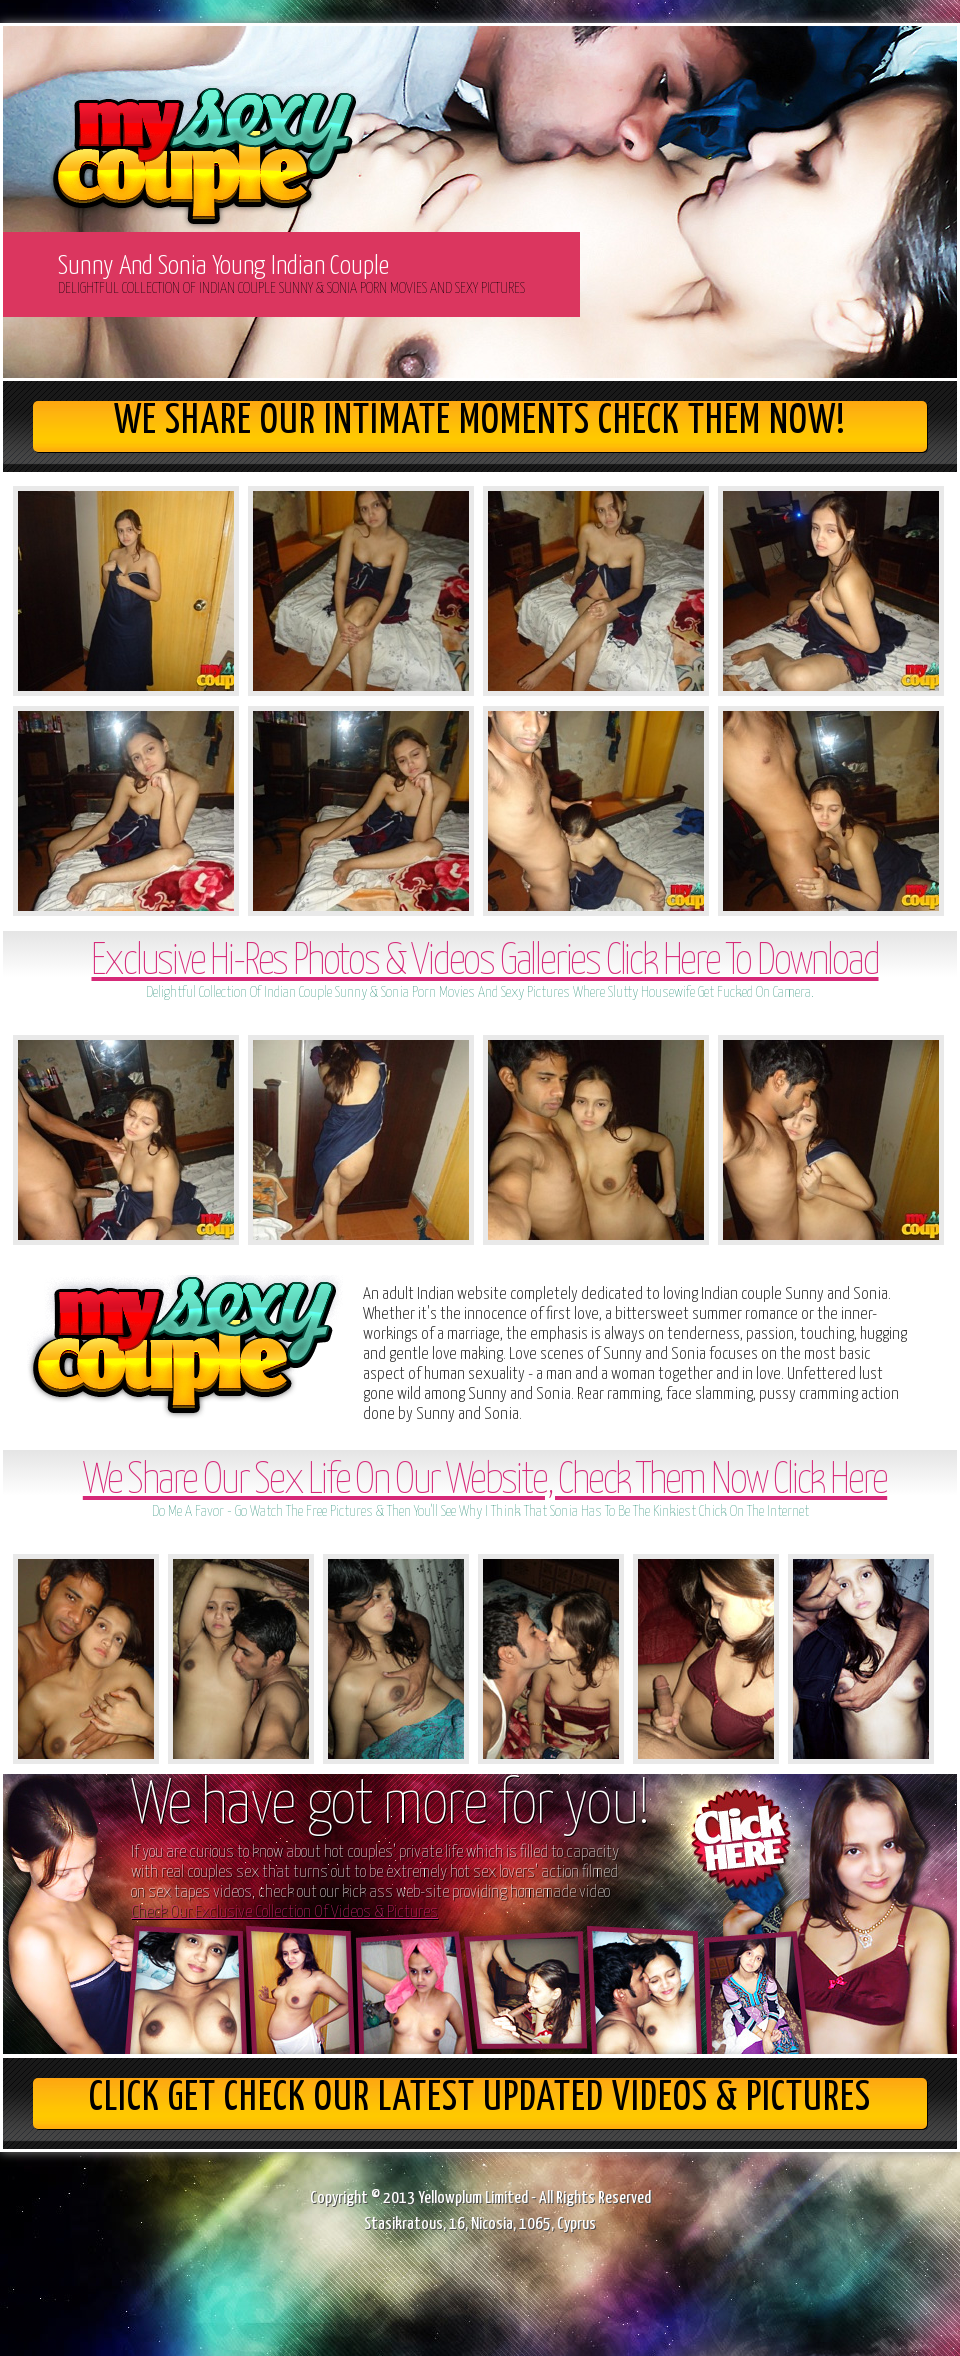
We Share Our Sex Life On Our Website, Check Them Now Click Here (485, 1481)
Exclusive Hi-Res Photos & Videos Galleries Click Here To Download (484, 962)
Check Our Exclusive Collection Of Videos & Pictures (284, 1912)
